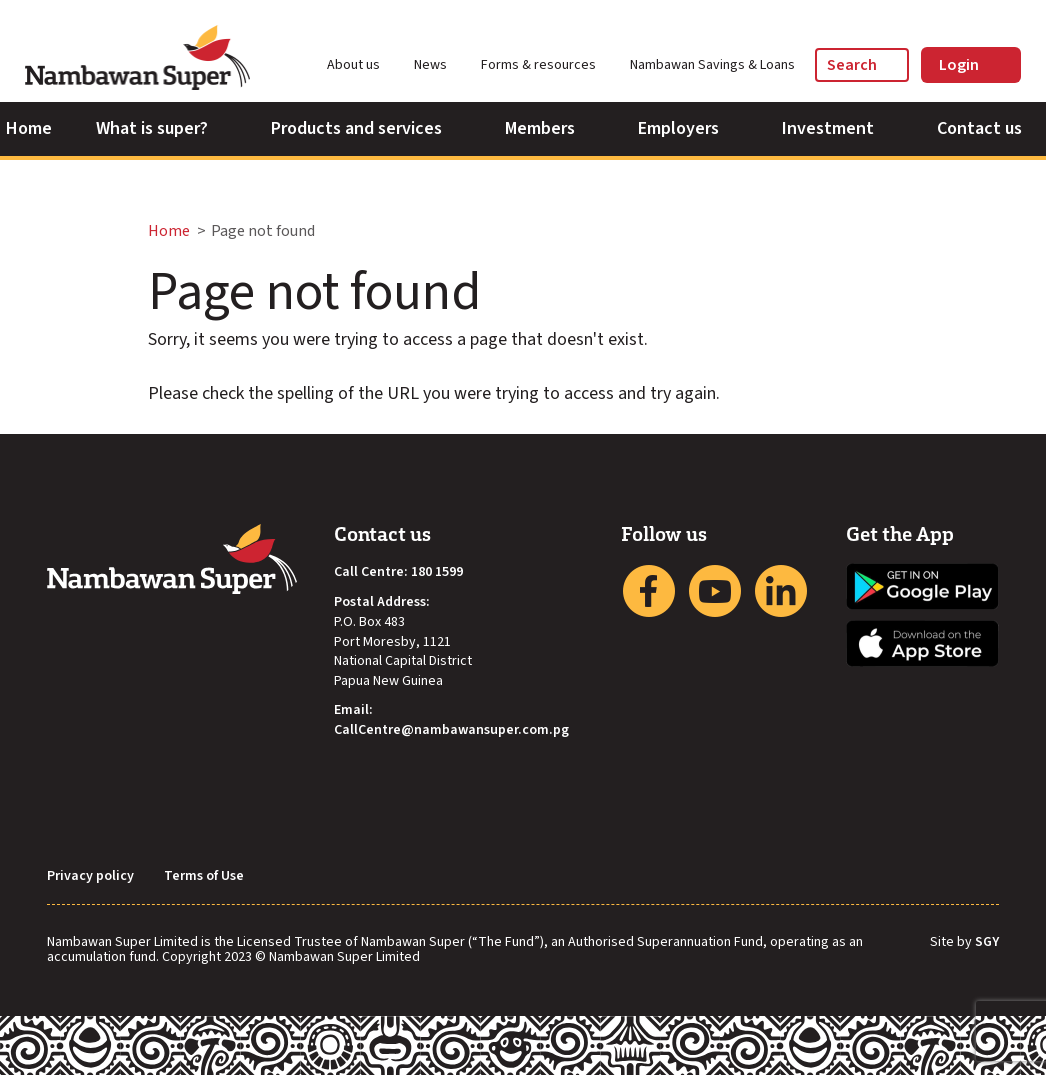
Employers (688, 128)
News (439, 65)
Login (971, 65)
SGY (987, 943)
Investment (837, 128)
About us (362, 65)
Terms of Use (204, 876)
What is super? (161, 128)
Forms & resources (547, 65)
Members (549, 128)
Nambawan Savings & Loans (712, 65)
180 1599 (437, 572)
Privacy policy (90, 876)
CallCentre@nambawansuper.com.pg (451, 730)
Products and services (366, 128)
